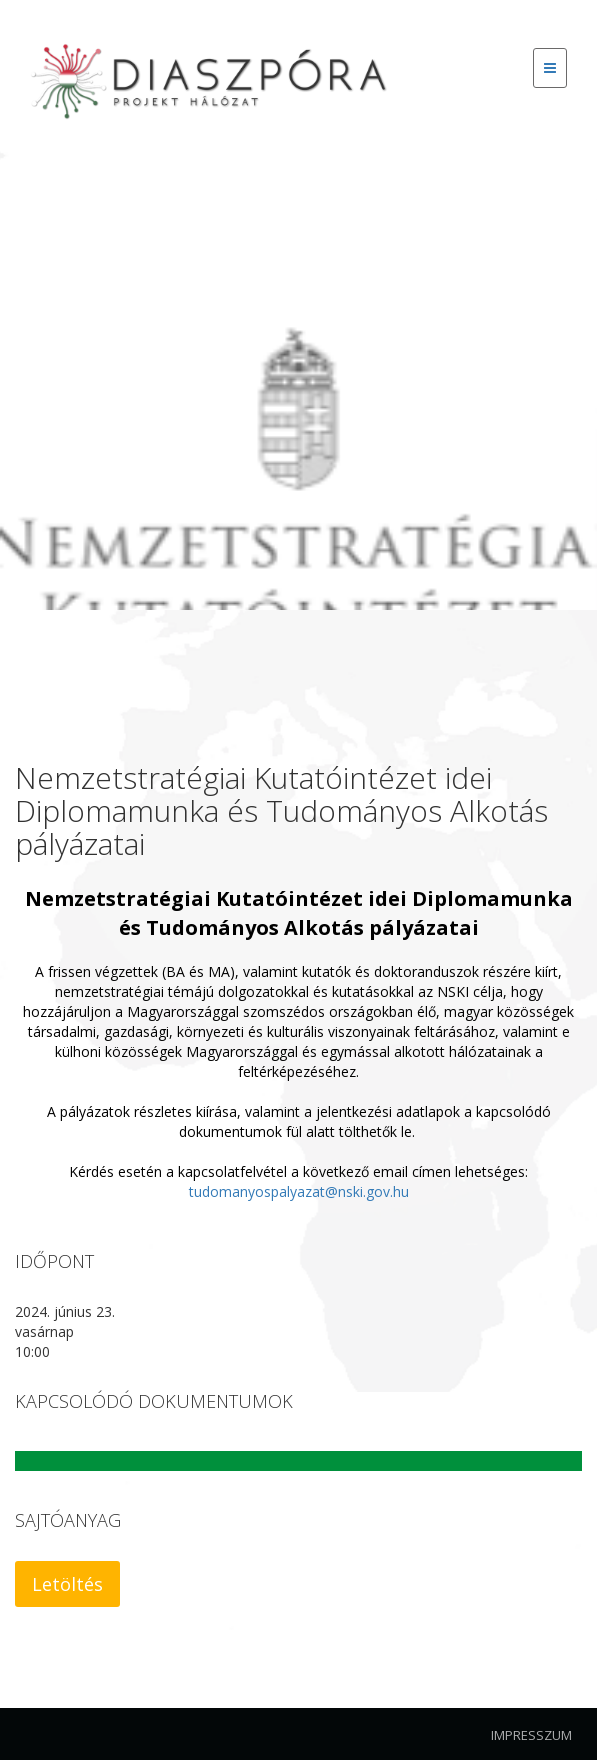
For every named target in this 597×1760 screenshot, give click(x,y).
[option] (298, 385)
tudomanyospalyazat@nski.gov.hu (299, 1191)
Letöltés (67, 1584)
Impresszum (531, 1735)
